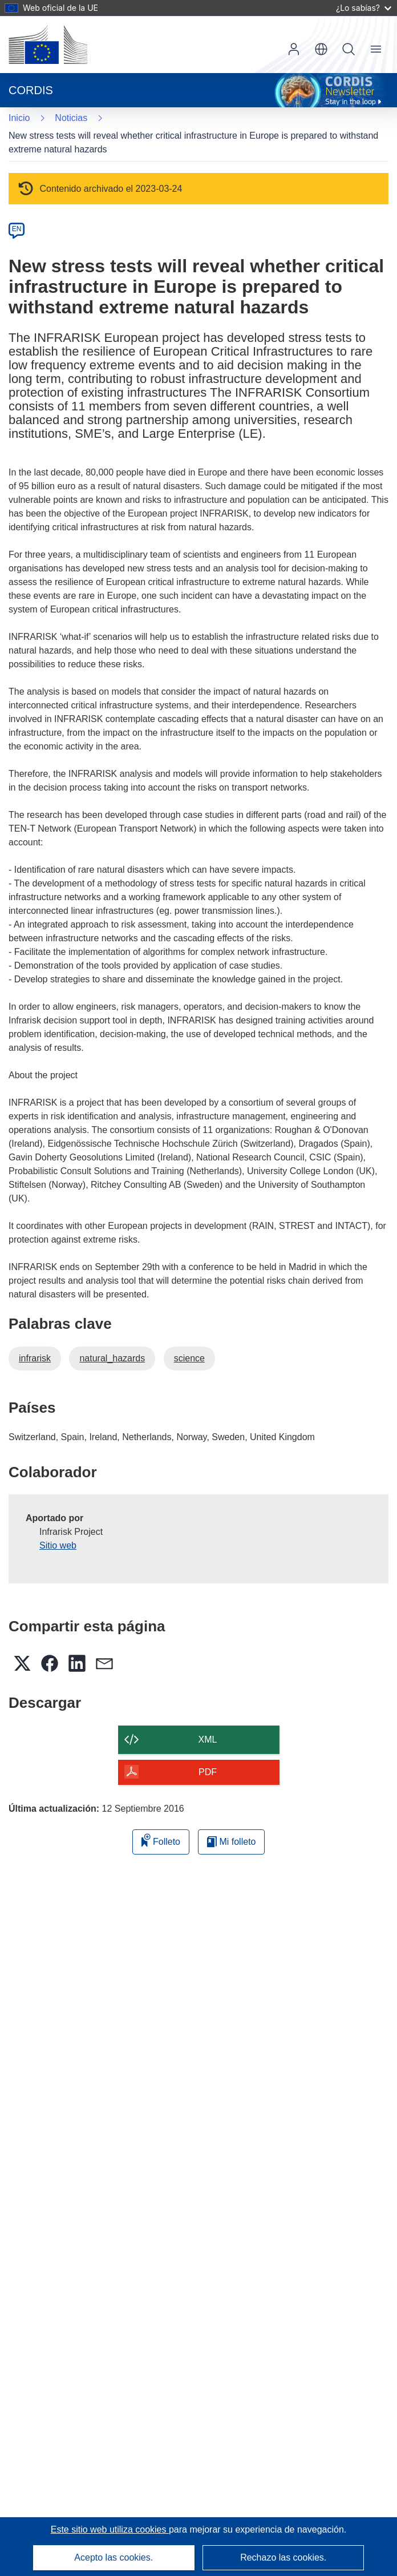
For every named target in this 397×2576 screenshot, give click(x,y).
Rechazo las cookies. (283, 2557)
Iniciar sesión (294, 49)
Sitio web (57, 1545)
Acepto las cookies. (113, 2557)
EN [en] (17, 229)
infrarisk (35, 1358)
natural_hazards (112, 1358)
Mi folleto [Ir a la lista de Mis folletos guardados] (231, 1841)
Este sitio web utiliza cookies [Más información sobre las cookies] (110, 2529)
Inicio (19, 118)
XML (207, 1739)
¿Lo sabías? (363, 8)
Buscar (348, 49)
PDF (207, 1772)
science (189, 1358)
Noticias (71, 118)
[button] (321, 49)
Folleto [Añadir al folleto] (160, 1840)
